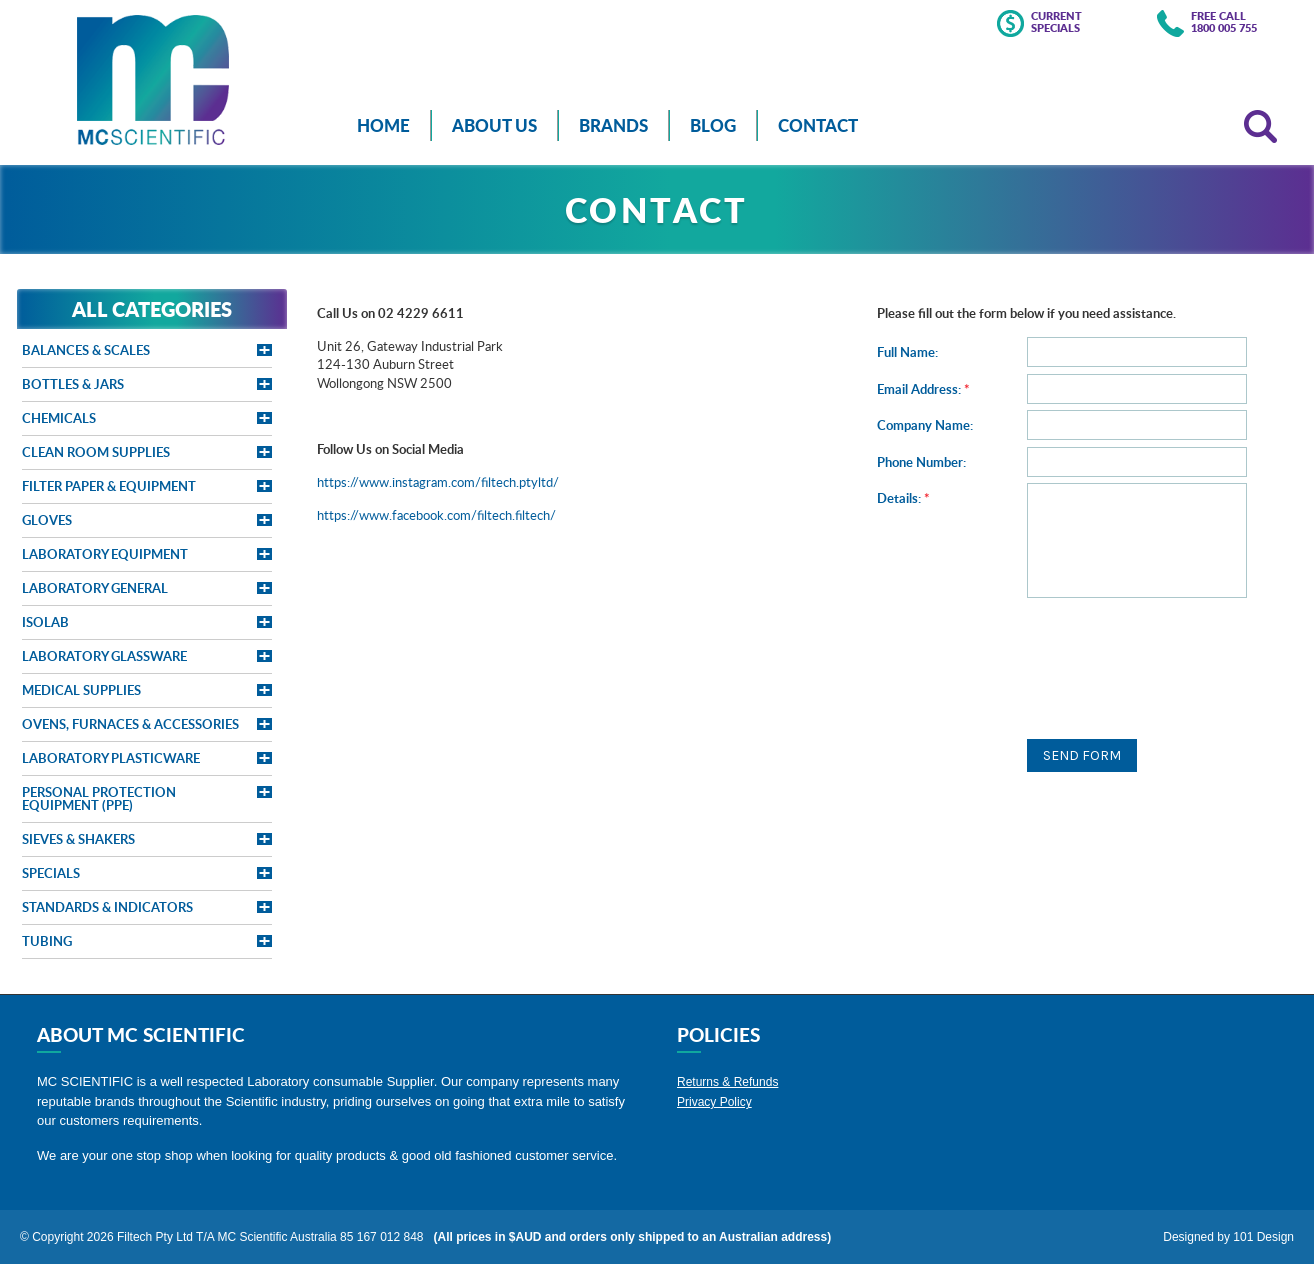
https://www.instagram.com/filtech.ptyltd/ (438, 482)
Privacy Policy (714, 1102)
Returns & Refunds (727, 1082)
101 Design (1263, 1237)
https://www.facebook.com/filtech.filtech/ (436, 515)
